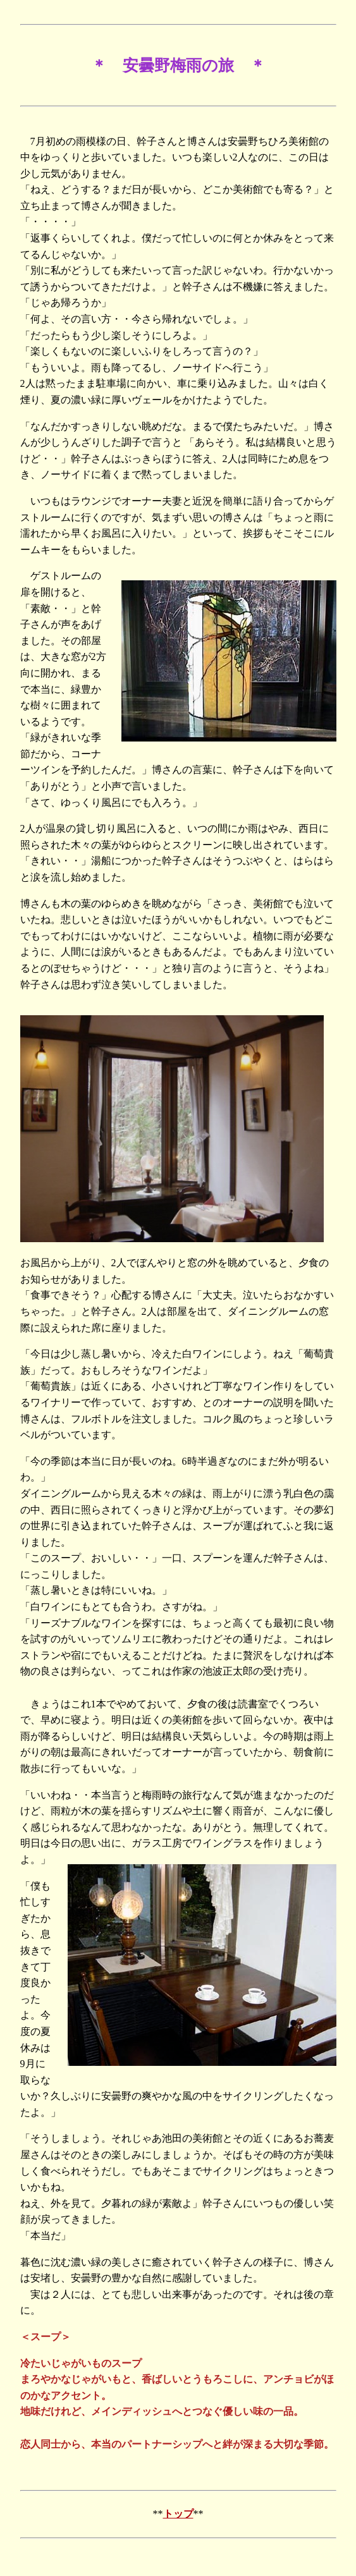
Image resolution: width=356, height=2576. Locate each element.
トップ (178, 2513)
